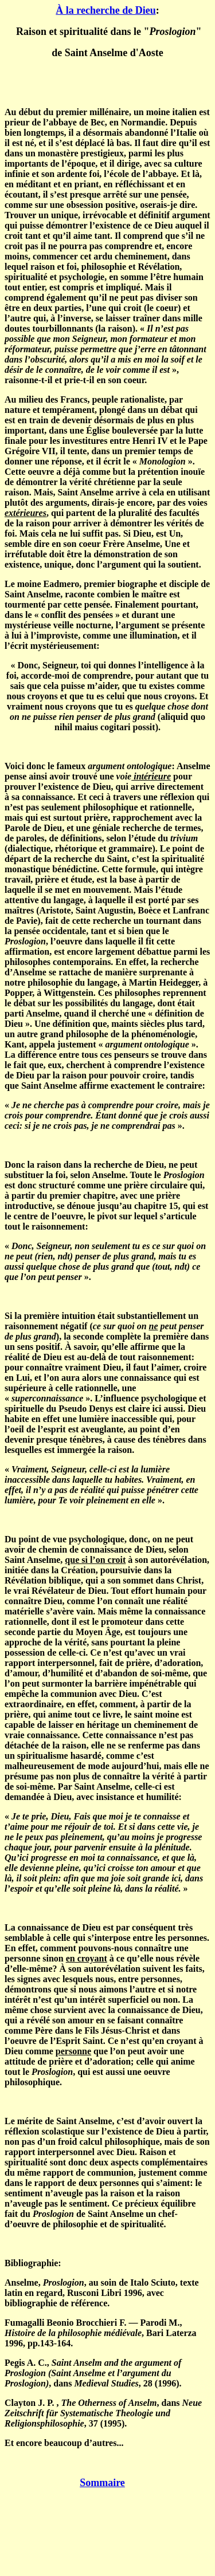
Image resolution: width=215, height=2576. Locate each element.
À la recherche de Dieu (105, 10)
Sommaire (102, 2482)
